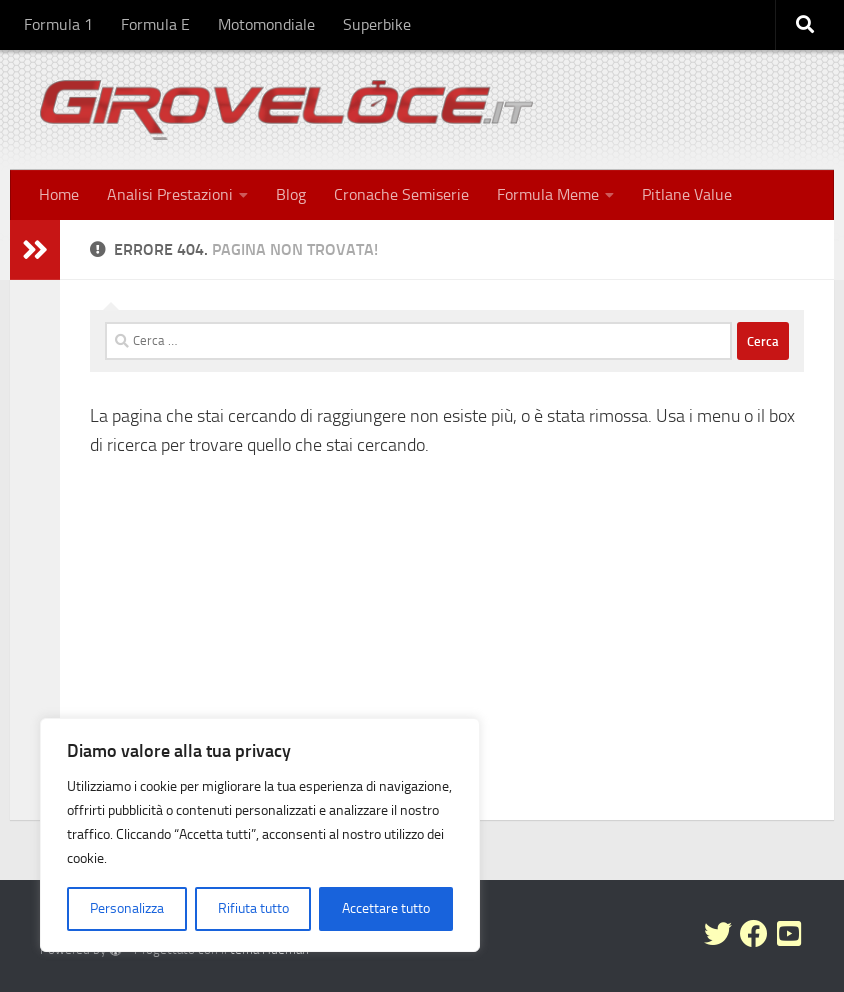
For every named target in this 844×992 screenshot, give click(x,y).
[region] (260, 835)
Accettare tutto (386, 908)
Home (59, 194)
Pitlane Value (687, 194)
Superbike (377, 24)
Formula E (155, 24)
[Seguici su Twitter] (718, 934)
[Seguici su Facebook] (754, 934)
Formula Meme (548, 194)
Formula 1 (58, 24)
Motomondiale (266, 24)
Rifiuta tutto (253, 908)
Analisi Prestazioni (170, 194)
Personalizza (127, 908)
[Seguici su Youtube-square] (790, 934)
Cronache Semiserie (401, 194)
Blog (291, 194)
